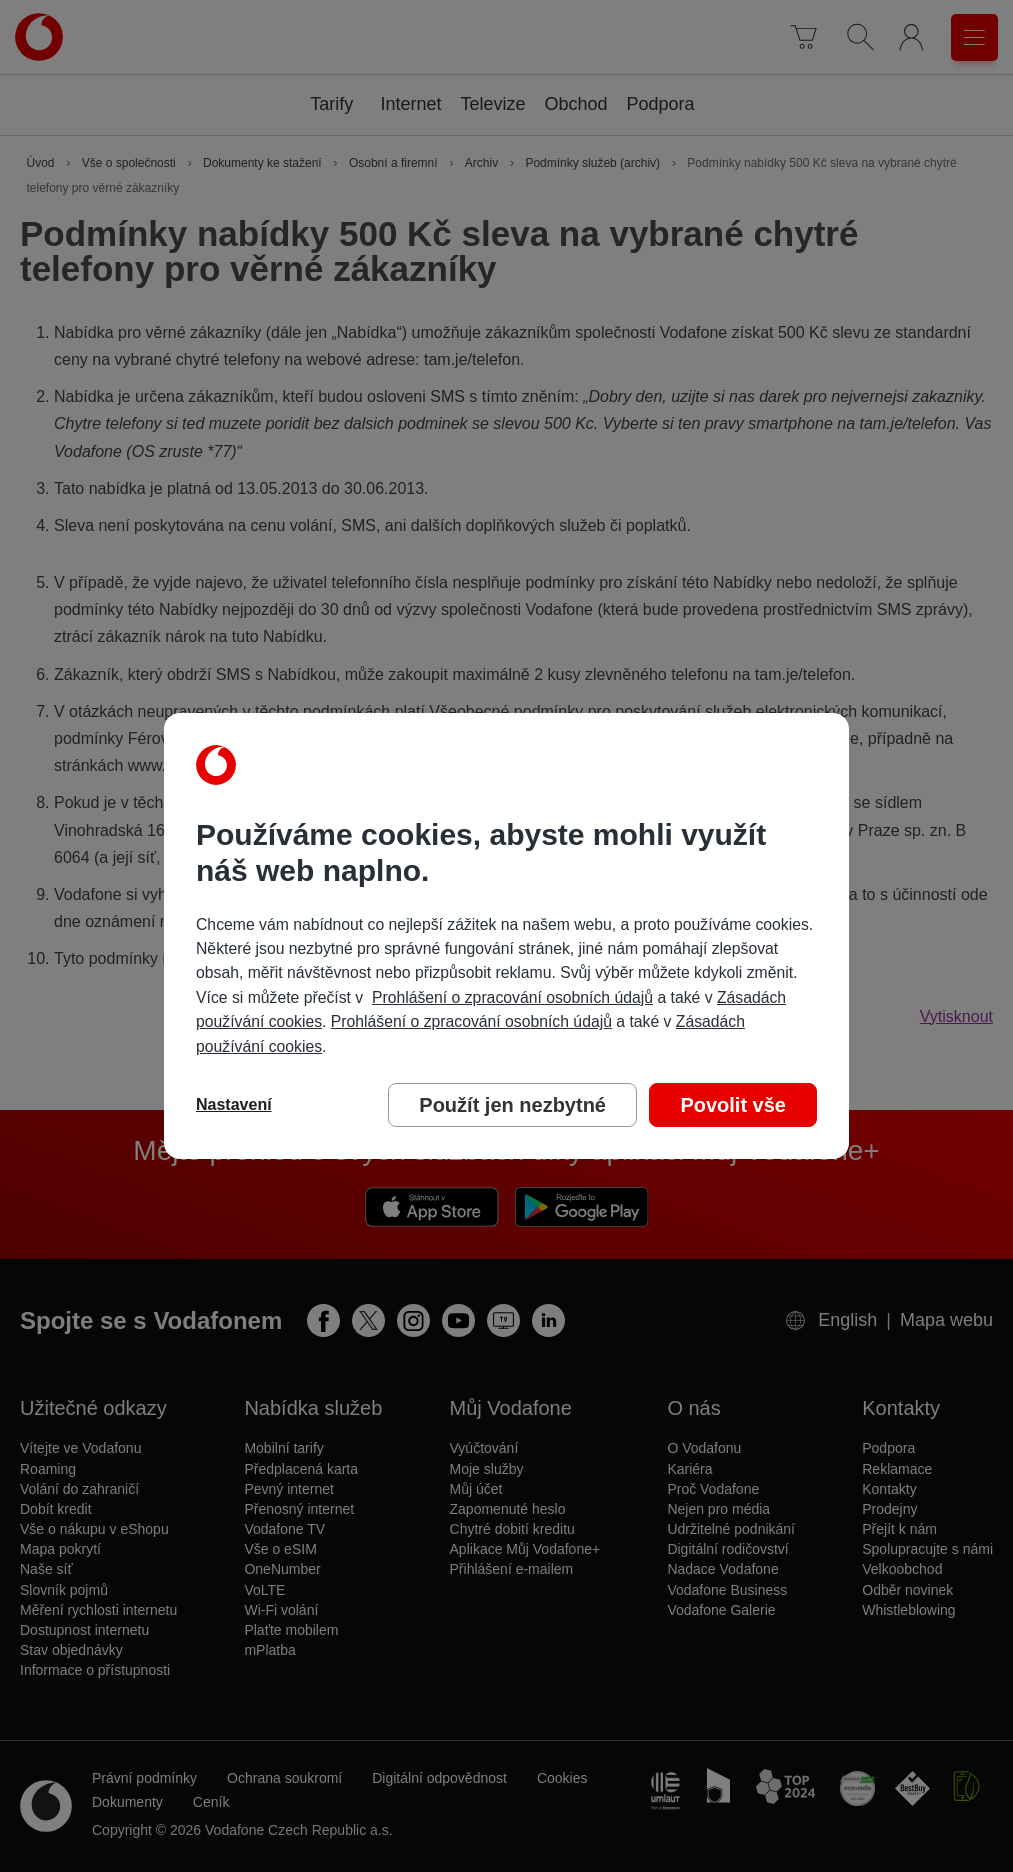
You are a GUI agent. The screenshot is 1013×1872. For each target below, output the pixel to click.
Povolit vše (733, 1105)
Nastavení (234, 1104)
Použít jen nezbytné (512, 1105)
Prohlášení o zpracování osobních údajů (512, 997)
